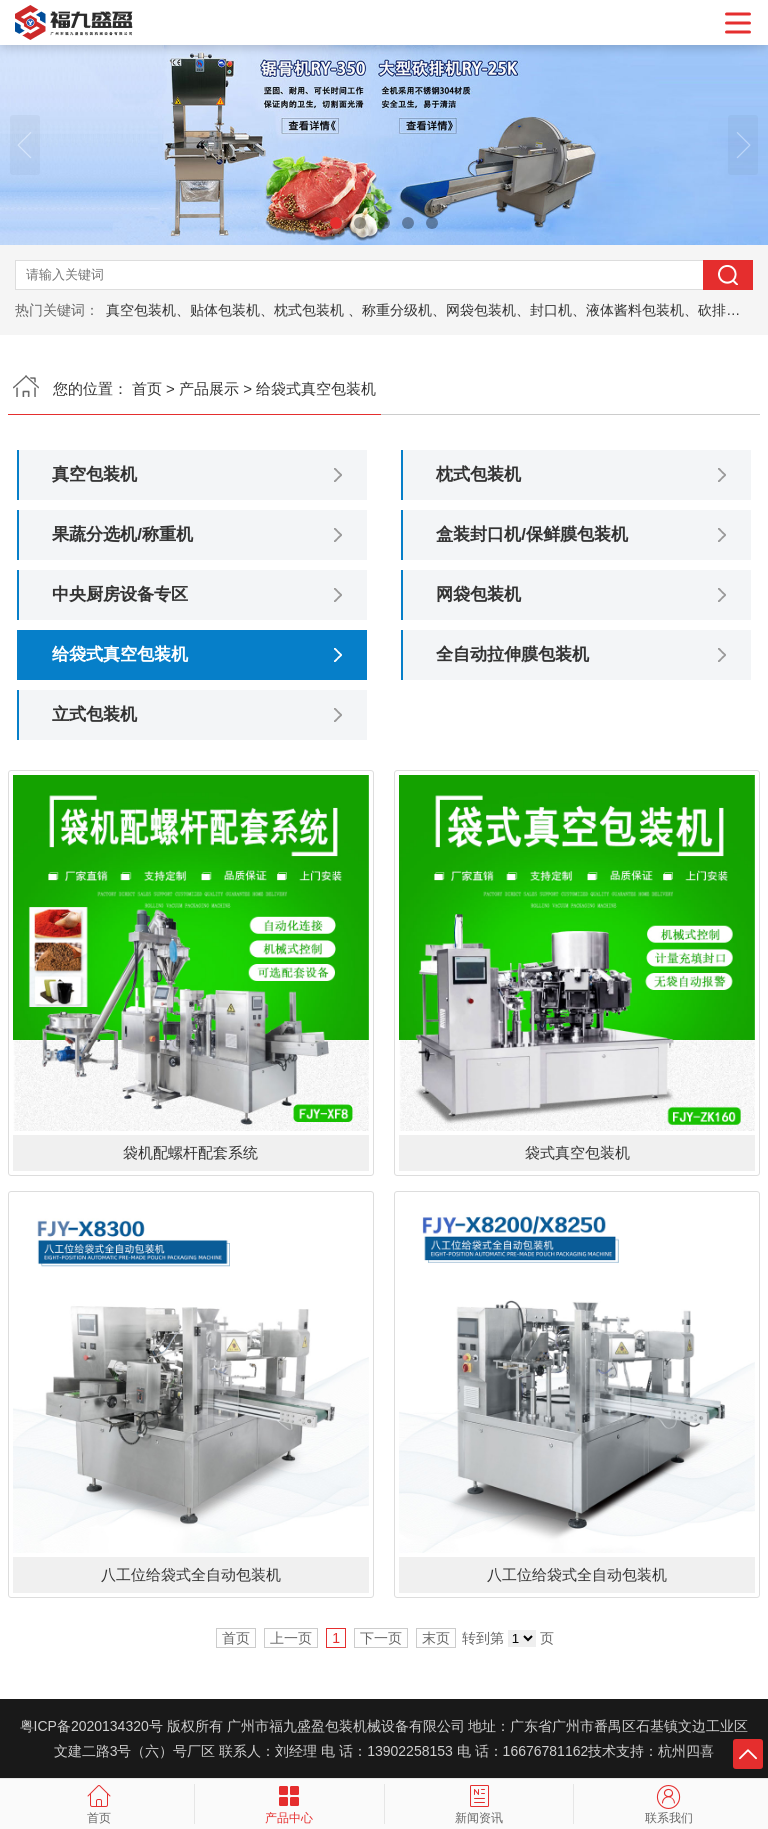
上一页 (291, 1638)
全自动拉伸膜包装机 (512, 654)
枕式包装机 (478, 474)
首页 (147, 388)
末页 (436, 1638)
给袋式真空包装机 (120, 654)
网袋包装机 (478, 594)
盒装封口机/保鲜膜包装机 (532, 534)
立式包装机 (94, 714)
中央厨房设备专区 (120, 594)
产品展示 (209, 388)
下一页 (381, 1638)
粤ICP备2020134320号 (91, 1726)
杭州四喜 (686, 1751)
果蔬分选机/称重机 (122, 534)
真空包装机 (94, 474)
